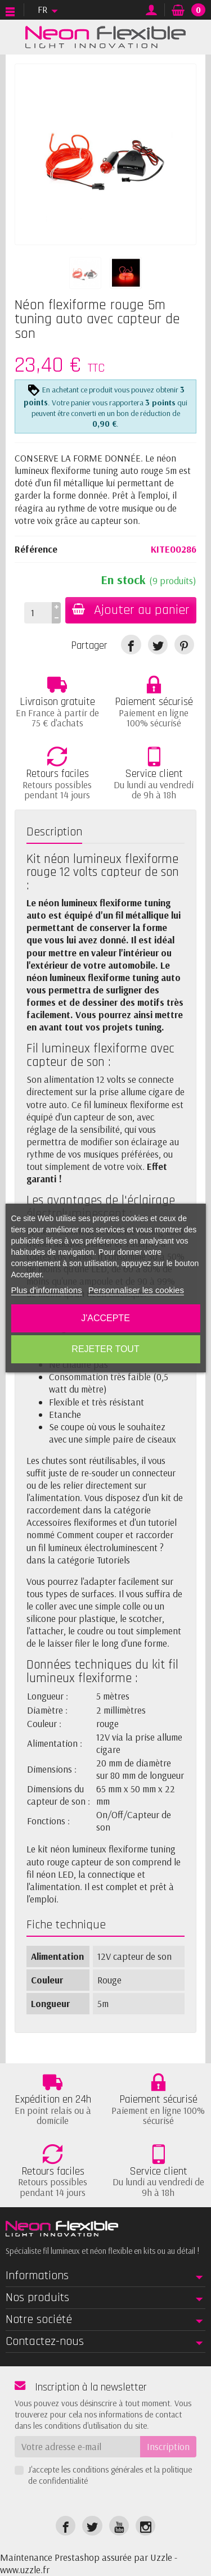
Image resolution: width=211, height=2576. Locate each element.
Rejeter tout (105, 1349)
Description (54, 831)
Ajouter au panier (131, 610)
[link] (131, 644)
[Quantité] (38, 612)
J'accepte (105, 1318)
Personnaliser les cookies (136, 1290)
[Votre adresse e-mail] (77, 2446)
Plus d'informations (46, 1290)
